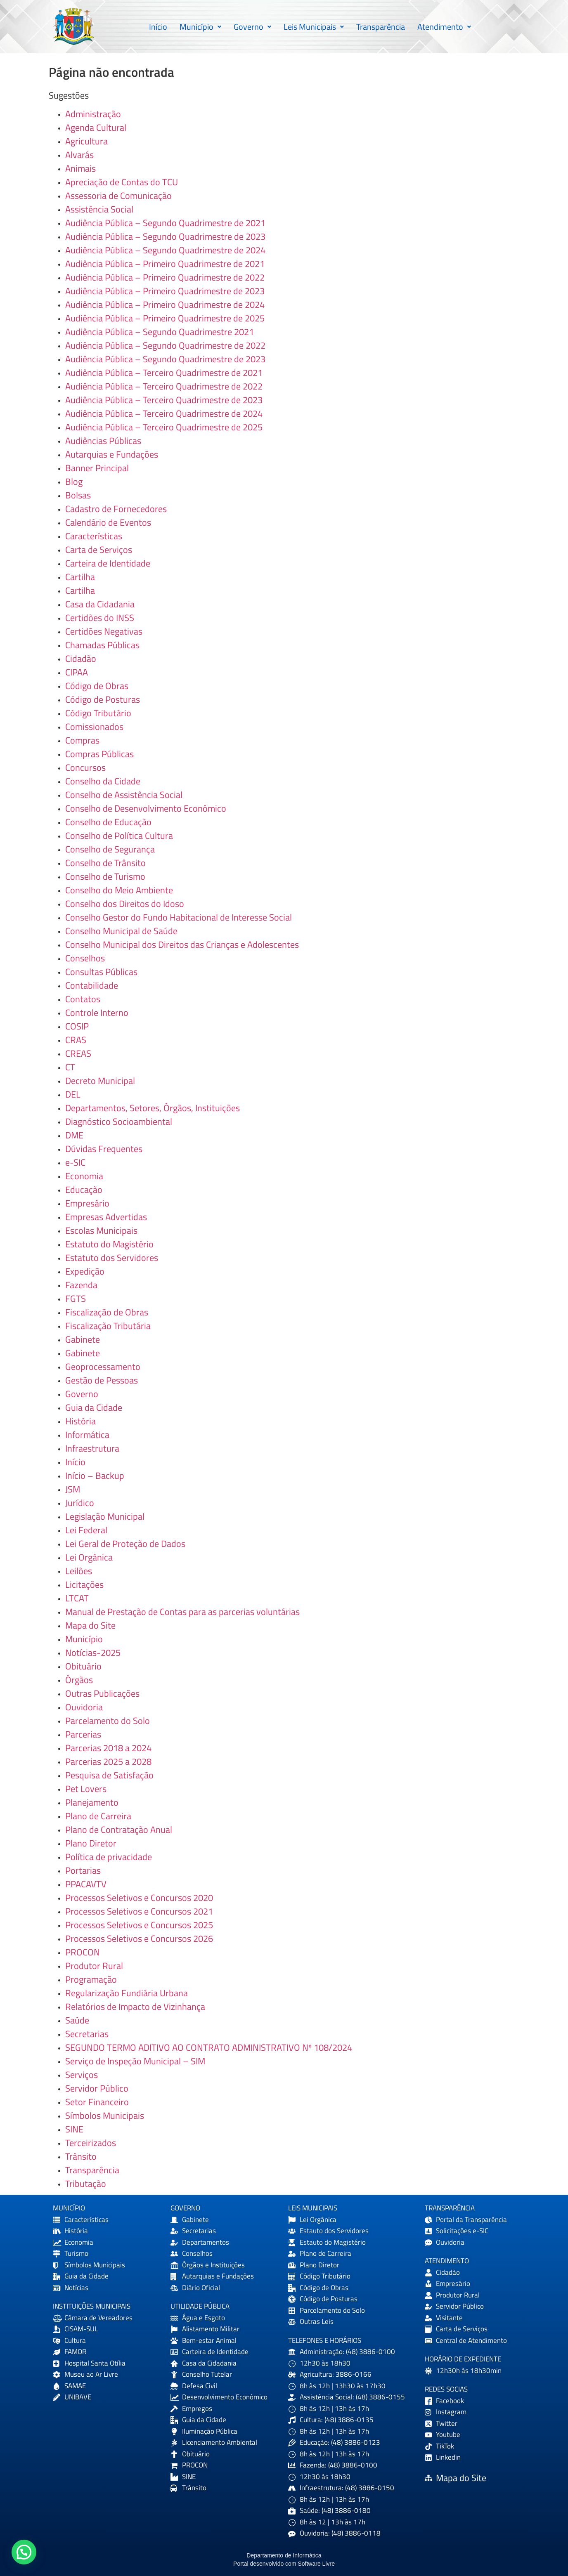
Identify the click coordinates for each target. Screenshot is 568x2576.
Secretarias (87, 2034)
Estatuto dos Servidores (111, 1258)
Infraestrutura (92, 1448)
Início (158, 26)
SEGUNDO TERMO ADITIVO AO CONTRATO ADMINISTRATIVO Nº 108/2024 (208, 2047)
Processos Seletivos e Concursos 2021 (139, 1911)
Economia (84, 1176)
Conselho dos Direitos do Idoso (124, 904)
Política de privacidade (108, 1857)
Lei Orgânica (89, 1557)
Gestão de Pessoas (101, 1380)
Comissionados (94, 727)
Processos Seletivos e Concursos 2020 (139, 1898)
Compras (82, 740)
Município (200, 26)
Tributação (85, 2184)
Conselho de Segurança (110, 849)
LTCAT (77, 1598)
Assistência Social (99, 209)
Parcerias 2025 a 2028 (108, 1761)
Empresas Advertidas (106, 1217)
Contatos (82, 999)
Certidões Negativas (103, 631)
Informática (87, 1435)
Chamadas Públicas (102, 645)
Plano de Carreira (98, 1816)
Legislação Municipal (104, 1516)
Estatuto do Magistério (109, 1244)
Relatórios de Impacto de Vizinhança (135, 2007)
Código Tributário (98, 713)
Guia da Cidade (93, 1407)
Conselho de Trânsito (105, 863)
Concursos (85, 767)
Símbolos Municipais (104, 2115)
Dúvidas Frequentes (103, 1149)
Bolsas (78, 495)
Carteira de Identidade (107, 563)
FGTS (75, 1299)
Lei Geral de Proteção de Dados (125, 1544)
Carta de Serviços (98, 550)
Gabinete (82, 1339)
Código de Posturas (102, 699)
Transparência (380, 26)
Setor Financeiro (97, 2102)
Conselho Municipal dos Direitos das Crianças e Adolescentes (182, 944)
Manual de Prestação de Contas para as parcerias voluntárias (182, 1612)
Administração (93, 114)
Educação (83, 1190)
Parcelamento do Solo (107, 1721)
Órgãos (79, 1680)
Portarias (83, 1870)
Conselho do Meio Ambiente (119, 890)
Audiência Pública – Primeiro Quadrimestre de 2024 (165, 305)
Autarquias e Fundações (111, 454)
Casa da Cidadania (100, 604)
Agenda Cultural (95, 127)
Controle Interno (96, 1013)
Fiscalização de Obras (106, 1312)
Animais (80, 168)
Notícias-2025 (93, 1653)
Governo (252, 26)
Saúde (77, 2020)
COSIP (77, 1026)
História (80, 1421)
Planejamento (91, 1802)
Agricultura (86, 141)
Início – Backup (94, 1476)
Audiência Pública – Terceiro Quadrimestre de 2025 (164, 427)
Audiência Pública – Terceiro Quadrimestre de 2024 (164, 413)
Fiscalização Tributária (108, 1326)
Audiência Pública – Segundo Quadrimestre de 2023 (165, 236)
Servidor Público (96, 2088)
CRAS (75, 1040)
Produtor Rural (94, 1966)
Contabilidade (91, 985)
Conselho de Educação (108, 822)
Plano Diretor (90, 1843)
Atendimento (444, 26)
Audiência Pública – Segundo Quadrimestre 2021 (159, 332)
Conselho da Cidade (102, 781)
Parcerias (83, 1734)
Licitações (84, 1584)
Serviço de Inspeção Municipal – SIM (135, 2061)
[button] (200, 27)
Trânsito (81, 2156)
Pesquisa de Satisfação (109, 1775)
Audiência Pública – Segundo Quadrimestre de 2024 (165, 250)
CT (70, 1067)
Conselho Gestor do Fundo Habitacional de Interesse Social (178, 917)
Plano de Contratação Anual (118, 1830)
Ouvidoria (84, 1707)
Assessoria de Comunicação (118, 196)
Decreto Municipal (100, 1081)
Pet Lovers (85, 1789)
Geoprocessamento (102, 1367)
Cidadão (80, 659)
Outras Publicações (102, 1693)
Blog (74, 482)
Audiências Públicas (103, 441)
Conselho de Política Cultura (119, 836)
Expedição (84, 1271)
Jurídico (79, 1503)
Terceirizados (90, 2143)
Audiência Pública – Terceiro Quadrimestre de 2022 (164, 386)
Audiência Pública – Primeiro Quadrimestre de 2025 (165, 318)
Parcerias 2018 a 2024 (108, 1748)
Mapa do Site (90, 1625)
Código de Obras (96, 686)
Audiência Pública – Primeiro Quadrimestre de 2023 (165, 291)
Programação (91, 1979)
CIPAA (76, 672)
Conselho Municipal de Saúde (121, 931)
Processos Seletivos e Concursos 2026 (139, 1938)
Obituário (83, 1666)
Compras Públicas (99, 754)
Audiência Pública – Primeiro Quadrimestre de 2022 (165, 277)
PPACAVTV (85, 1884)
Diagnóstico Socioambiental (118, 1121)
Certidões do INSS (99, 618)
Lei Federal (86, 1530)
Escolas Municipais (101, 1230)
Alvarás (79, 155)
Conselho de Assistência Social (123, 795)
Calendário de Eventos (108, 522)
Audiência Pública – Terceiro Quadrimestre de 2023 (164, 400)
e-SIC (75, 1162)
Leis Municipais (314, 26)
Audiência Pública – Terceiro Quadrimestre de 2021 (164, 373)
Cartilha (80, 577)
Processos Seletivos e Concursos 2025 (139, 1925)
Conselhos (85, 958)
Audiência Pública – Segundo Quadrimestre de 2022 (165, 345)
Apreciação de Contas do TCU (121, 182)
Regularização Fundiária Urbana (126, 1993)
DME (74, 1135)
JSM (72, 1489)
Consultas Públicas (101, 972)
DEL (72, 1094)
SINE (74, 2129)
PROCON (82, 1952)
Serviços (81, 2075)
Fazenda (81, 1285)
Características (93, 536)
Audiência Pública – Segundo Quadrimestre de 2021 (165, 223)
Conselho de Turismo (105, 876)
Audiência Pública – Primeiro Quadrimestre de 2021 (165, 264)
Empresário (87, 1203)
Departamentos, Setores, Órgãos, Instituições (152, 1108)
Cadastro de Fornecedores (116, 509)
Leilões (78, 1571)
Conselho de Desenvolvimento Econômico (145, 808)
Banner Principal (97, 468)
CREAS (78, 1053)
